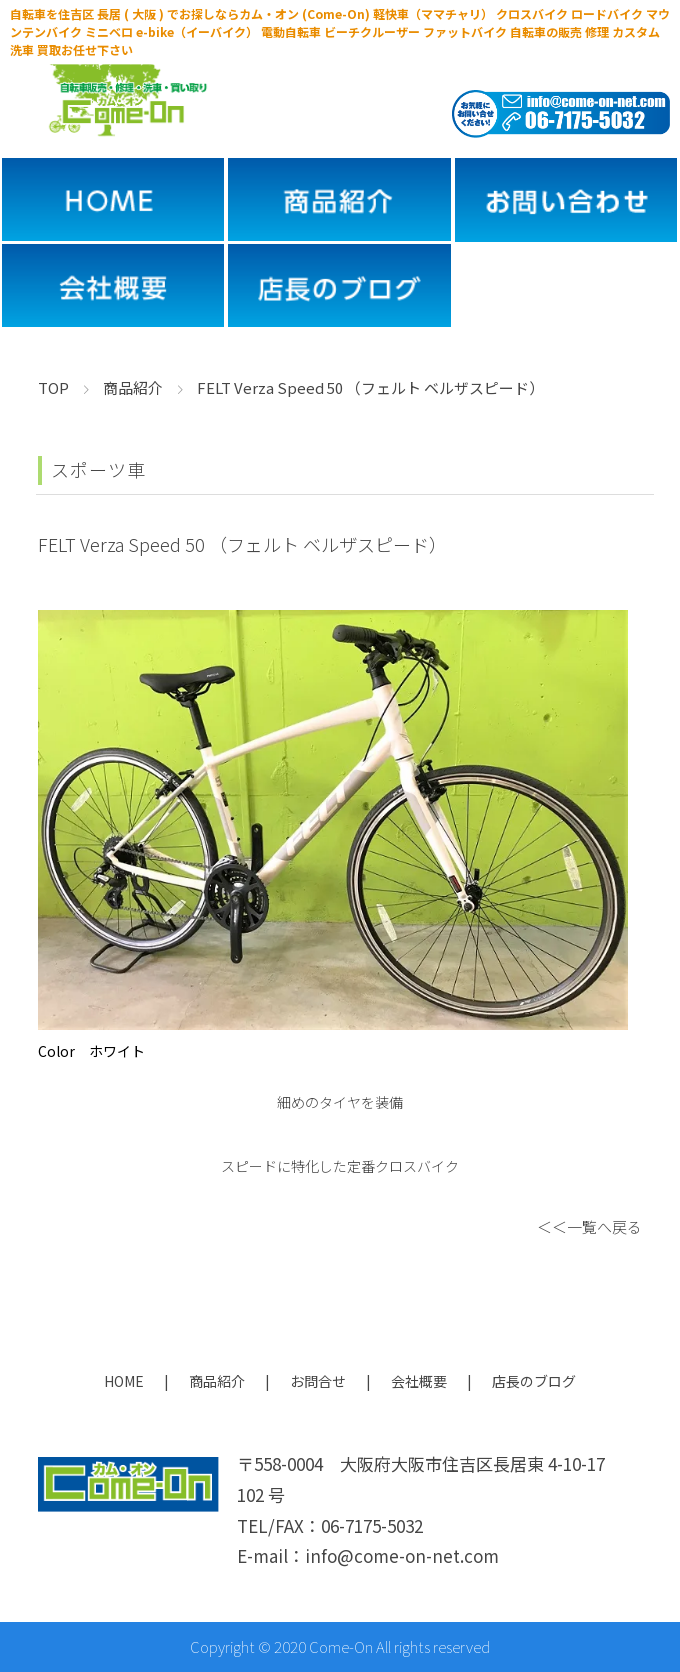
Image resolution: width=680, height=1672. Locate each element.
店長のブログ (534, 1381)
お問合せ (318, 1381)
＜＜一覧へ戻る (589, 1226)
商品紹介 (217, 1381)
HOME (124, 1381)
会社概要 (419, 1381)
